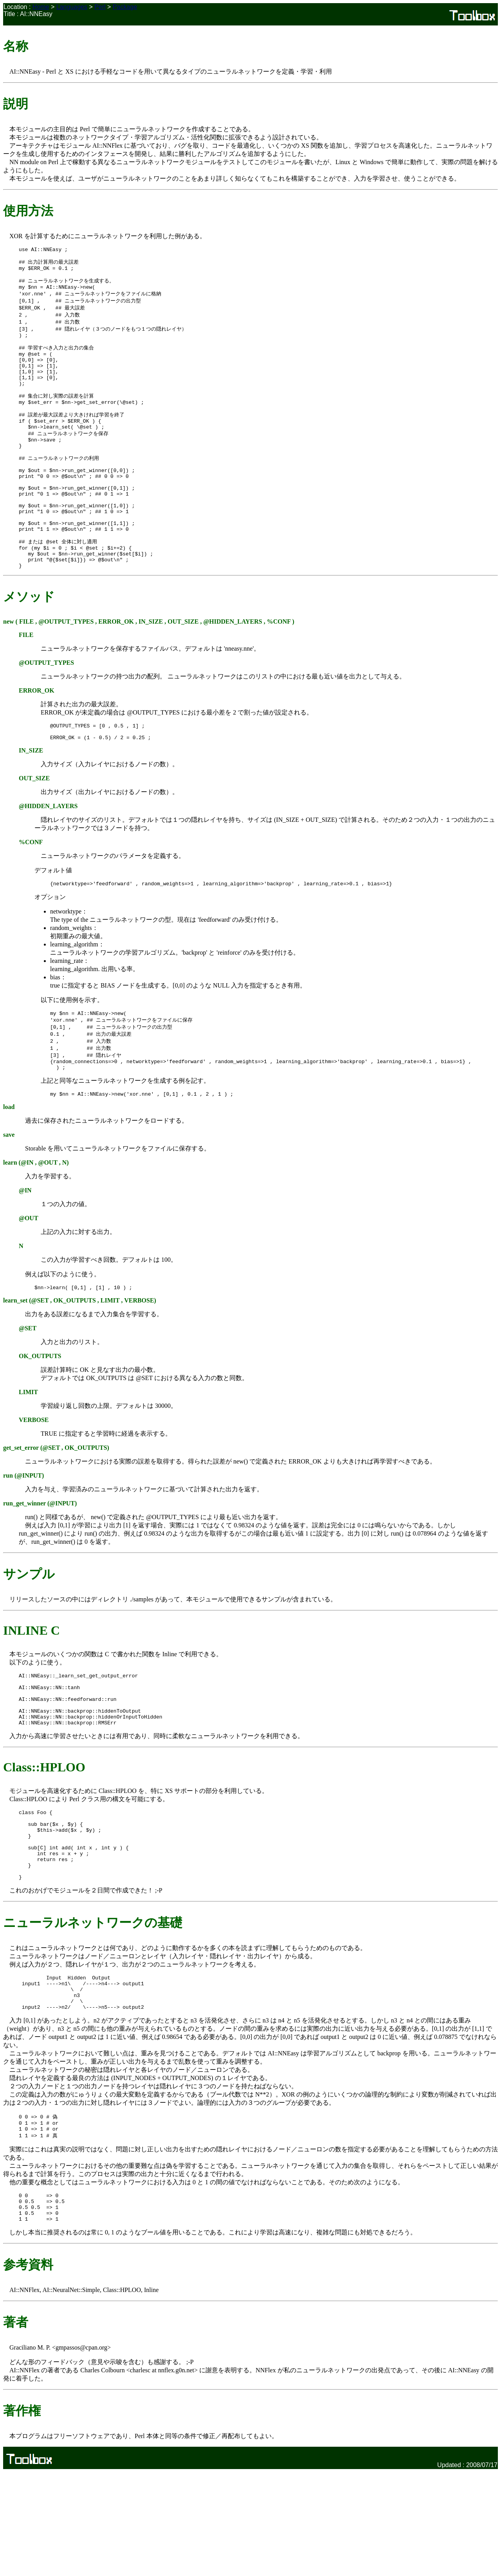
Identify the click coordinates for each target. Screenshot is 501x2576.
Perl (99, 7)
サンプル (29, 1637)
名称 (15, 46)
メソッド (29, 647)
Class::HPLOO (44, 1841)
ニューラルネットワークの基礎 (92, 2010)
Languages (71, 7)
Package (125, 7)
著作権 (22, 2514)
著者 (15, 2426)
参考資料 (28, 2368)
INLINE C (31, 1693)
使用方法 (28, 211)
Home (40, 7)
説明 (15, 104)
